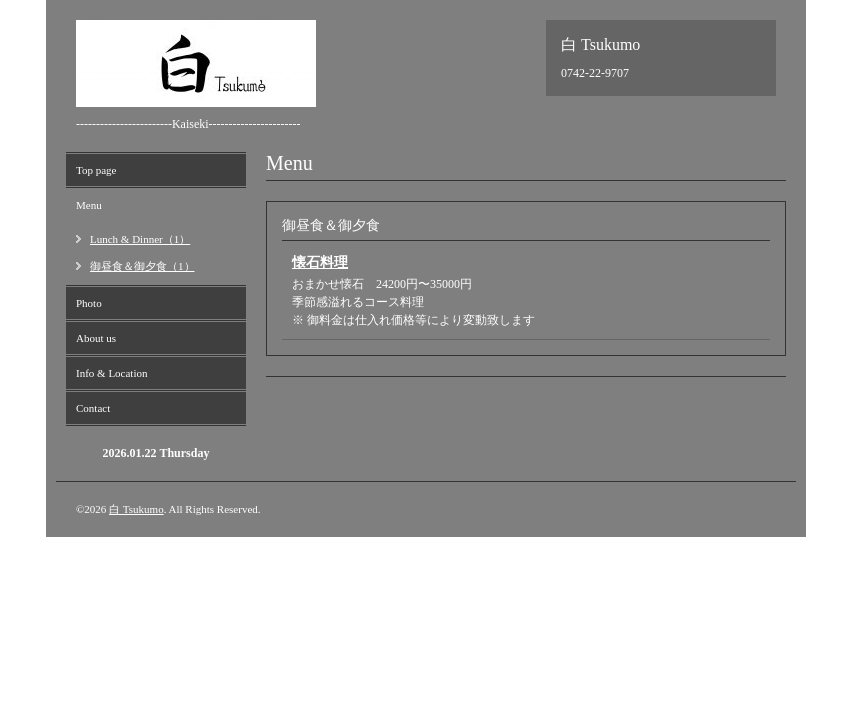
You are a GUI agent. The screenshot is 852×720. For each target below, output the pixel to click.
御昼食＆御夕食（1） (142, 266)
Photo (89, 303)
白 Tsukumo (136, 509)
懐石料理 (320, 262)
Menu (89, 205)
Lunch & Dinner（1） (140, 239)
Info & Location (111, 373)
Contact (93, 408)
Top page (96, 170)
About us (96, 338)
